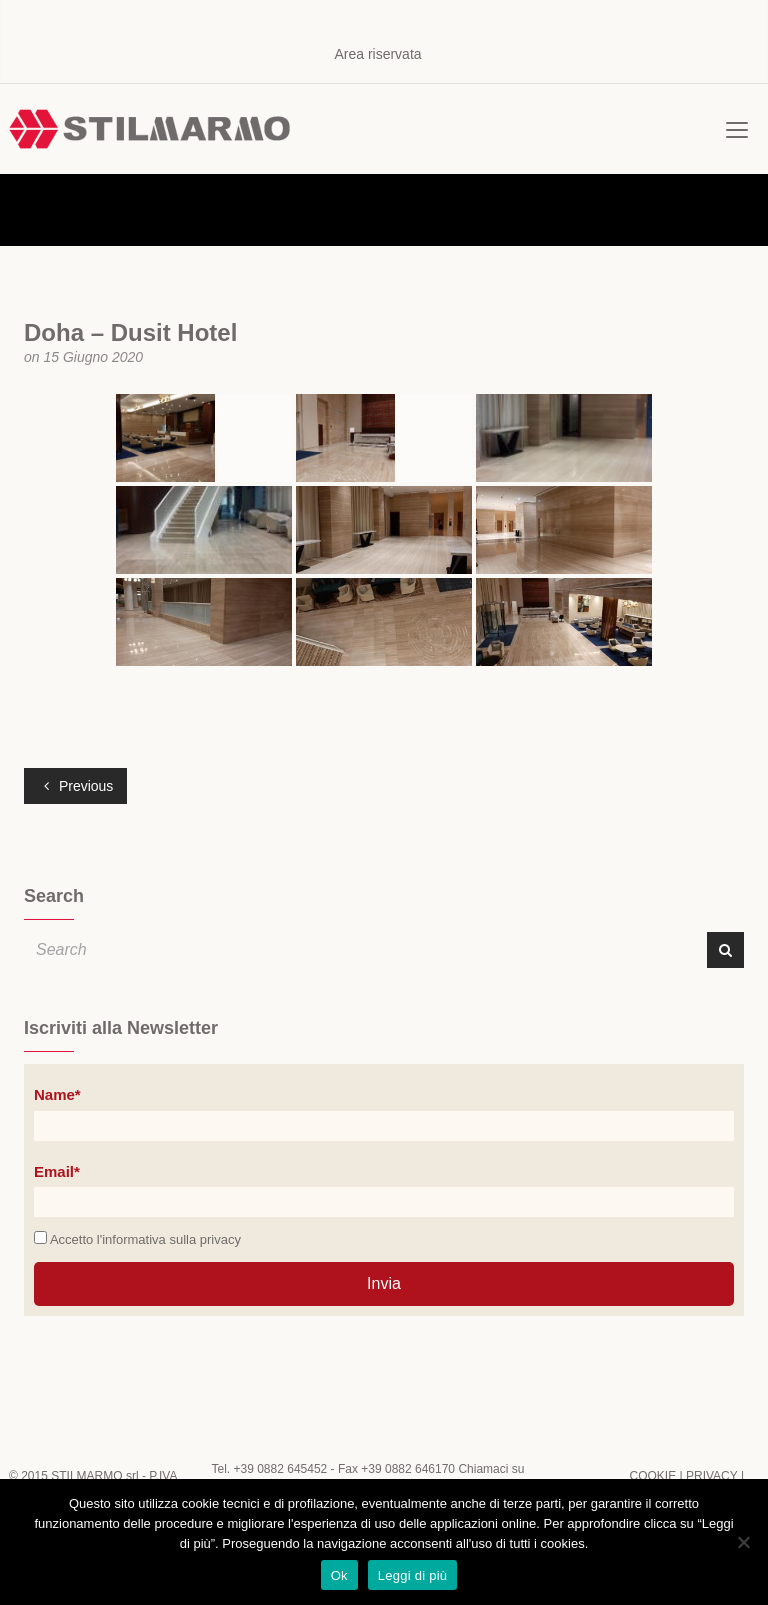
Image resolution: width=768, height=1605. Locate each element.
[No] (743, 1542)
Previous (78, 786)
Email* (57, 1171)
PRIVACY (712, 1476)
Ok (339, 1575)
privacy (220, 1239)
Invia (384, 1283)
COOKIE (652, 1476)
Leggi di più (413, 1575)
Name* (57, 1094)
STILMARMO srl (94, 1476)
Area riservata (377, 54)
